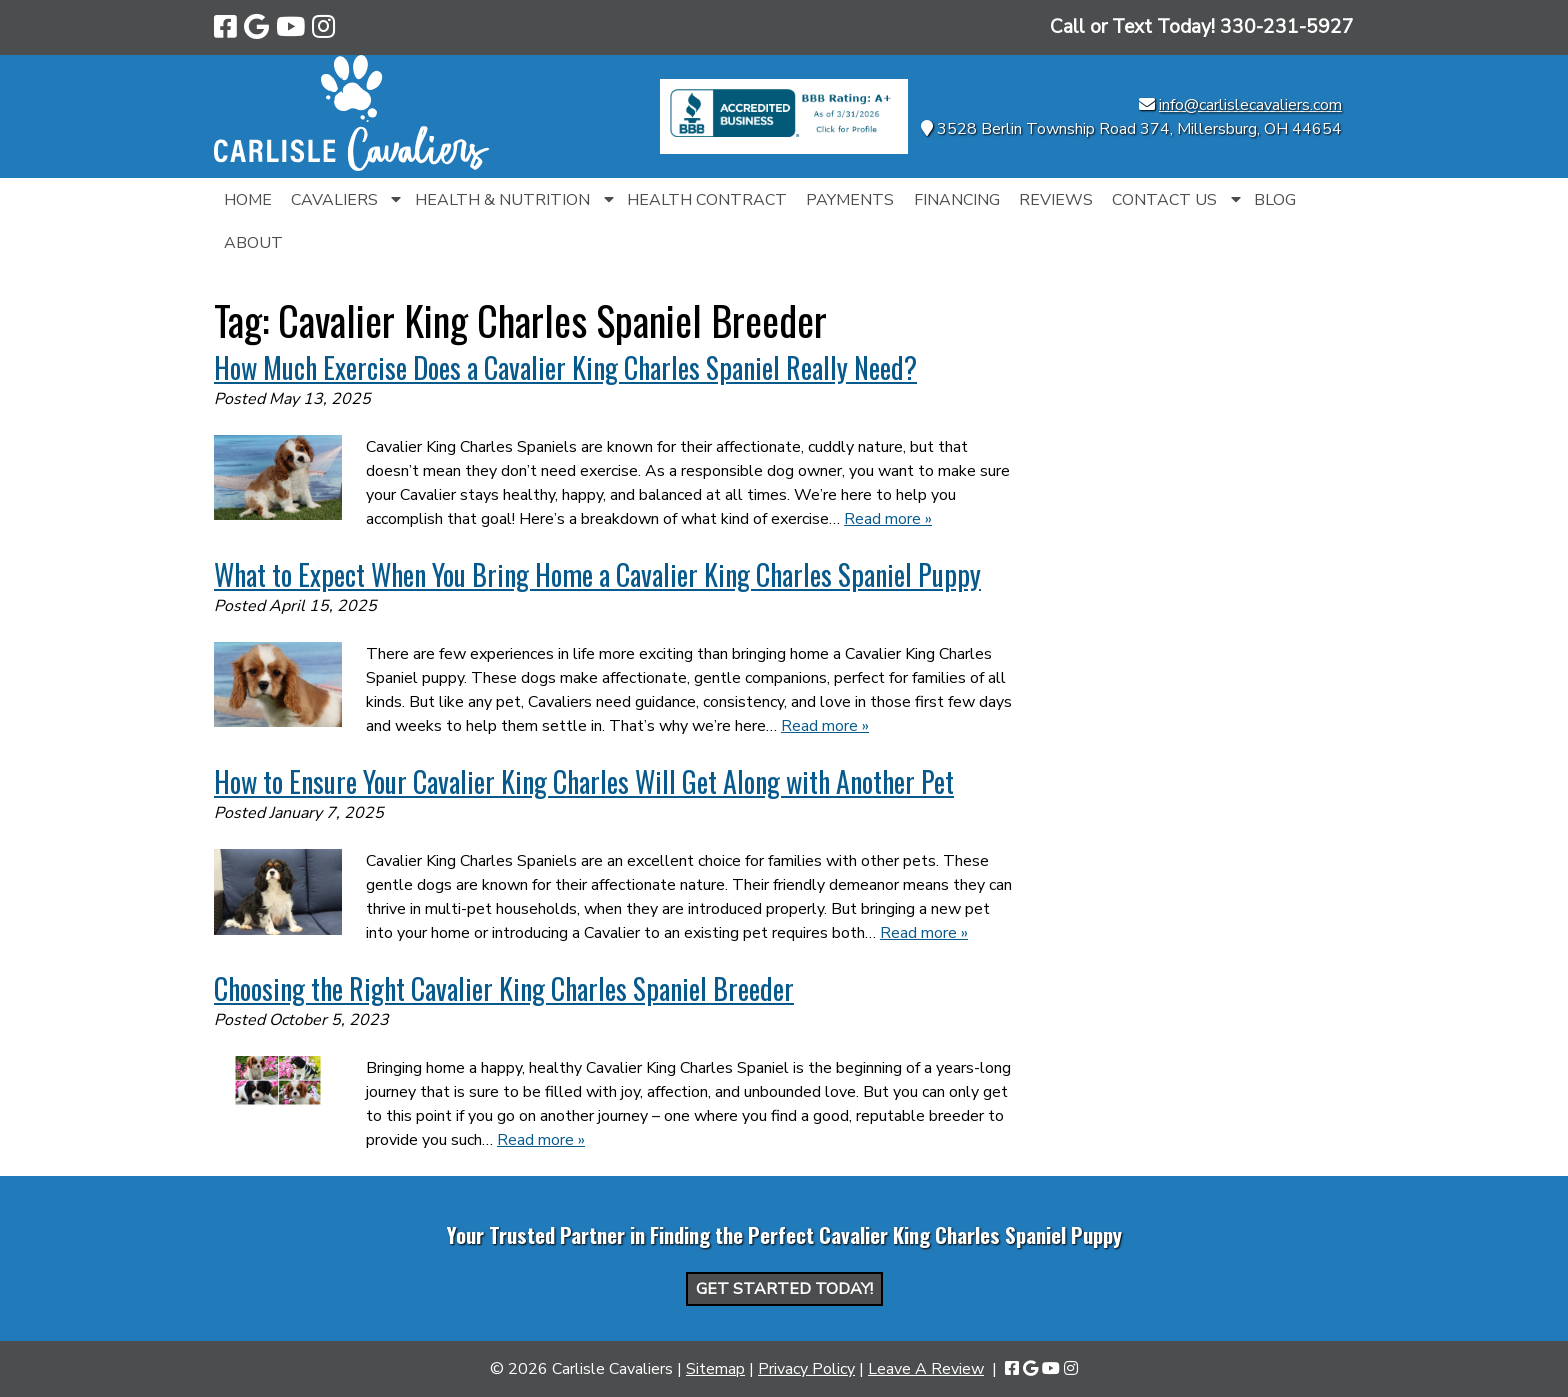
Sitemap (715, 1369)
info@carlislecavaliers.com (1250, 105)
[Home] (352, 166)
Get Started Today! (784, 1289)
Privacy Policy (806, 1369)
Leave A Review (926, 1369)
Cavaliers (334, 200)
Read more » (888, 519)
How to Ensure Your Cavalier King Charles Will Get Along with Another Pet (584, 781)
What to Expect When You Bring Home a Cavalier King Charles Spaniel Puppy (597, 574)
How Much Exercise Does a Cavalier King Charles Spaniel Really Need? (565, 367)
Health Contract (707, 200)
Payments (850, 200)
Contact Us (1164, 200)
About (253, 243)
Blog (1275, 200)
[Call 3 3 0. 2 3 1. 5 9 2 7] (1287, 27)
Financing (957, 200)
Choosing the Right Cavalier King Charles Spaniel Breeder (504, 988)
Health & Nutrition (502, 200)
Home (248, 200)
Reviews (1056, 200)
